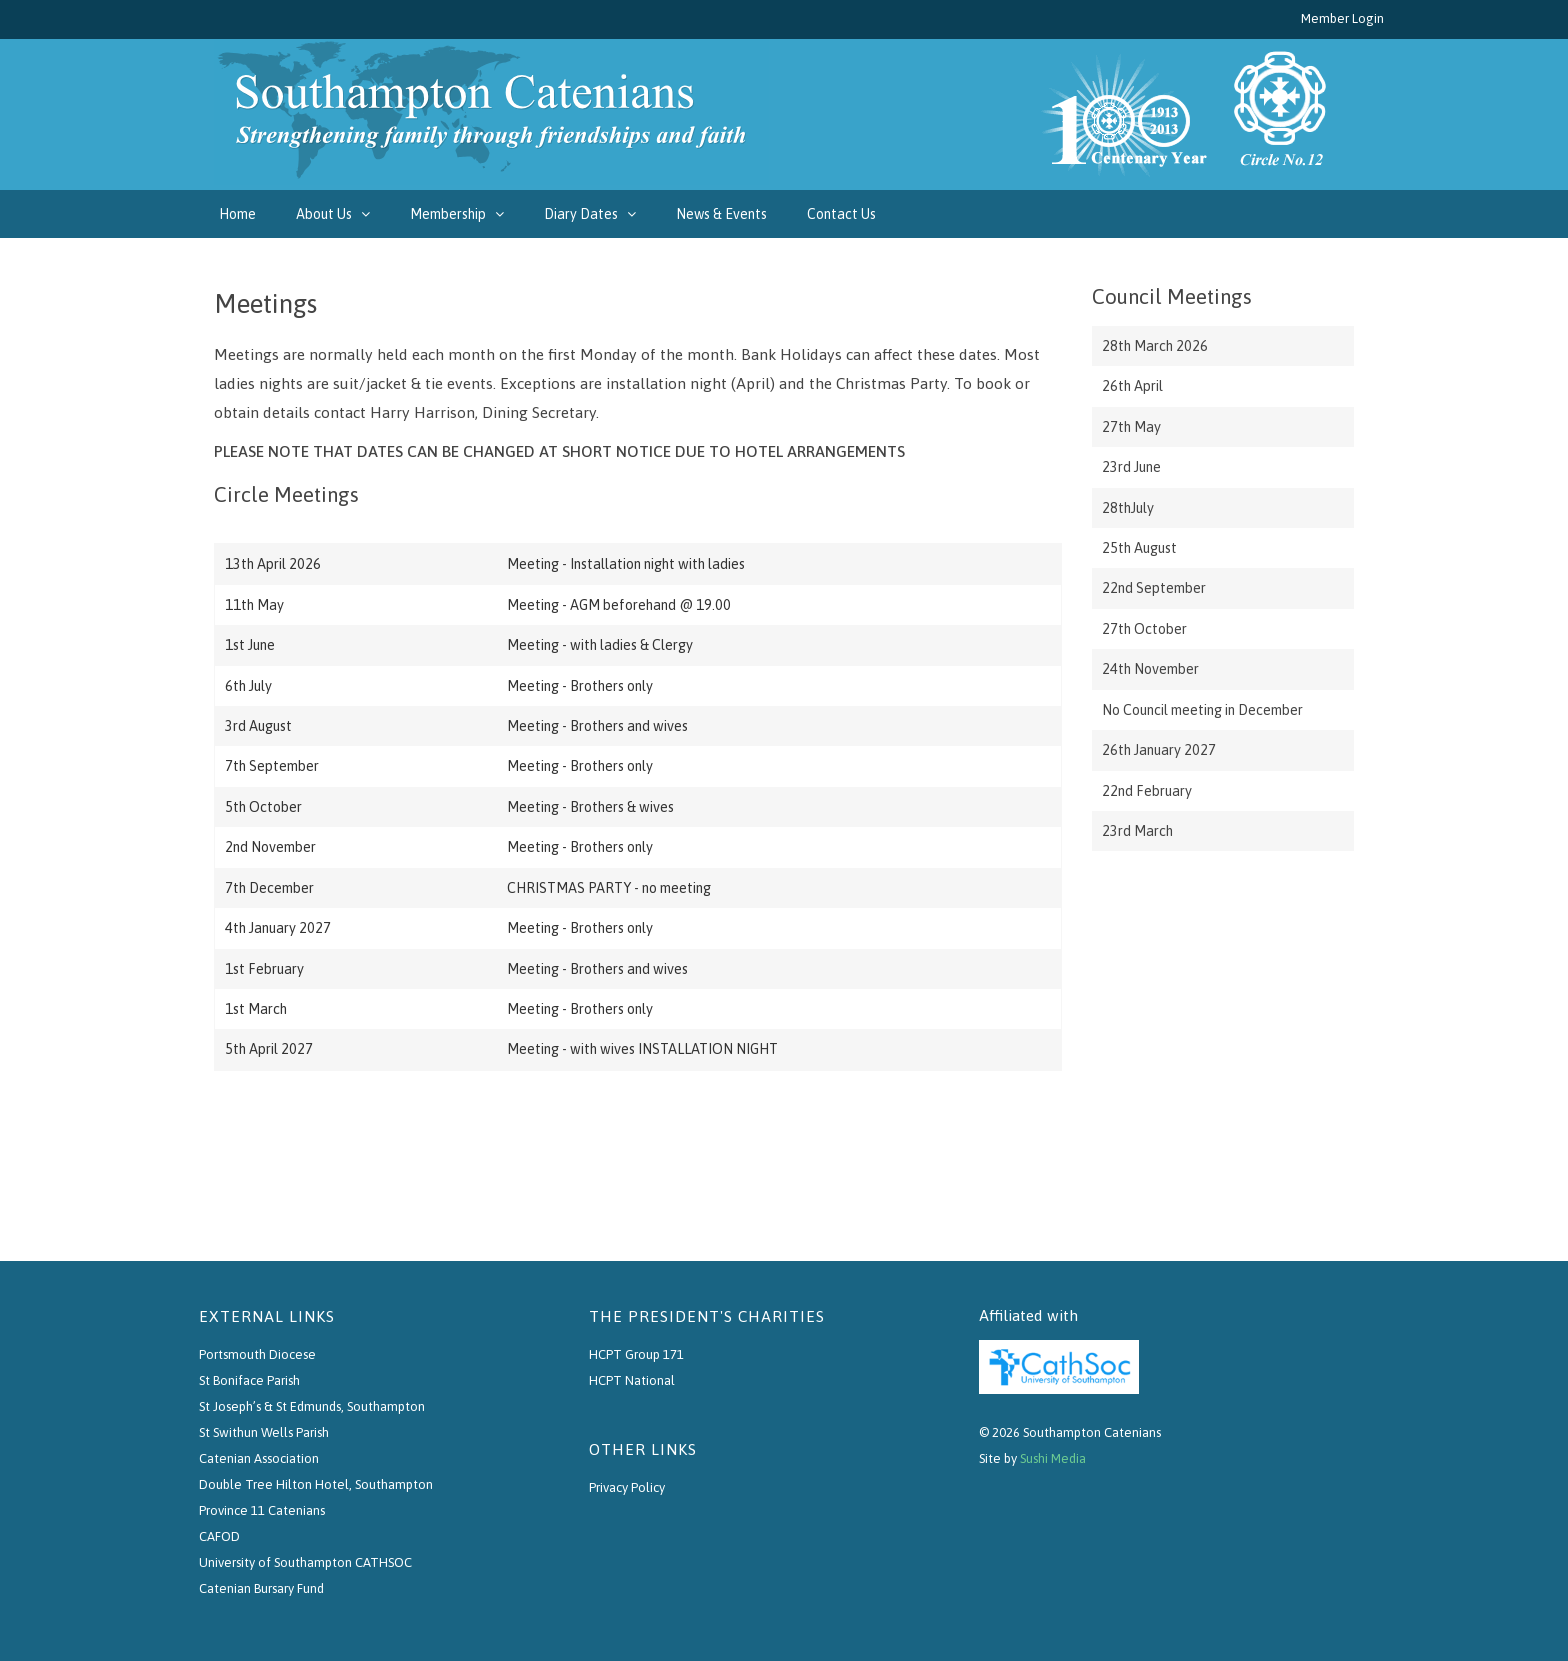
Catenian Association (259, 1458)
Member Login (1342, 18)
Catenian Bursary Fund (261, 1588)
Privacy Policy (627, 1487)
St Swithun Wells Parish (264, 1432)
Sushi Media (1053, 1458)
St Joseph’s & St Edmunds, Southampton (312, 1406)
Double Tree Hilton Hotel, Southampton (316, 1484)
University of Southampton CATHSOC (305, 1562)
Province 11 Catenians (262, 1510)
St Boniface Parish (249, 1380)
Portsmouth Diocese (257, 1354)
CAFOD (219, 1536)
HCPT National (632, 1380)
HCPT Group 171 (636, 1354)
